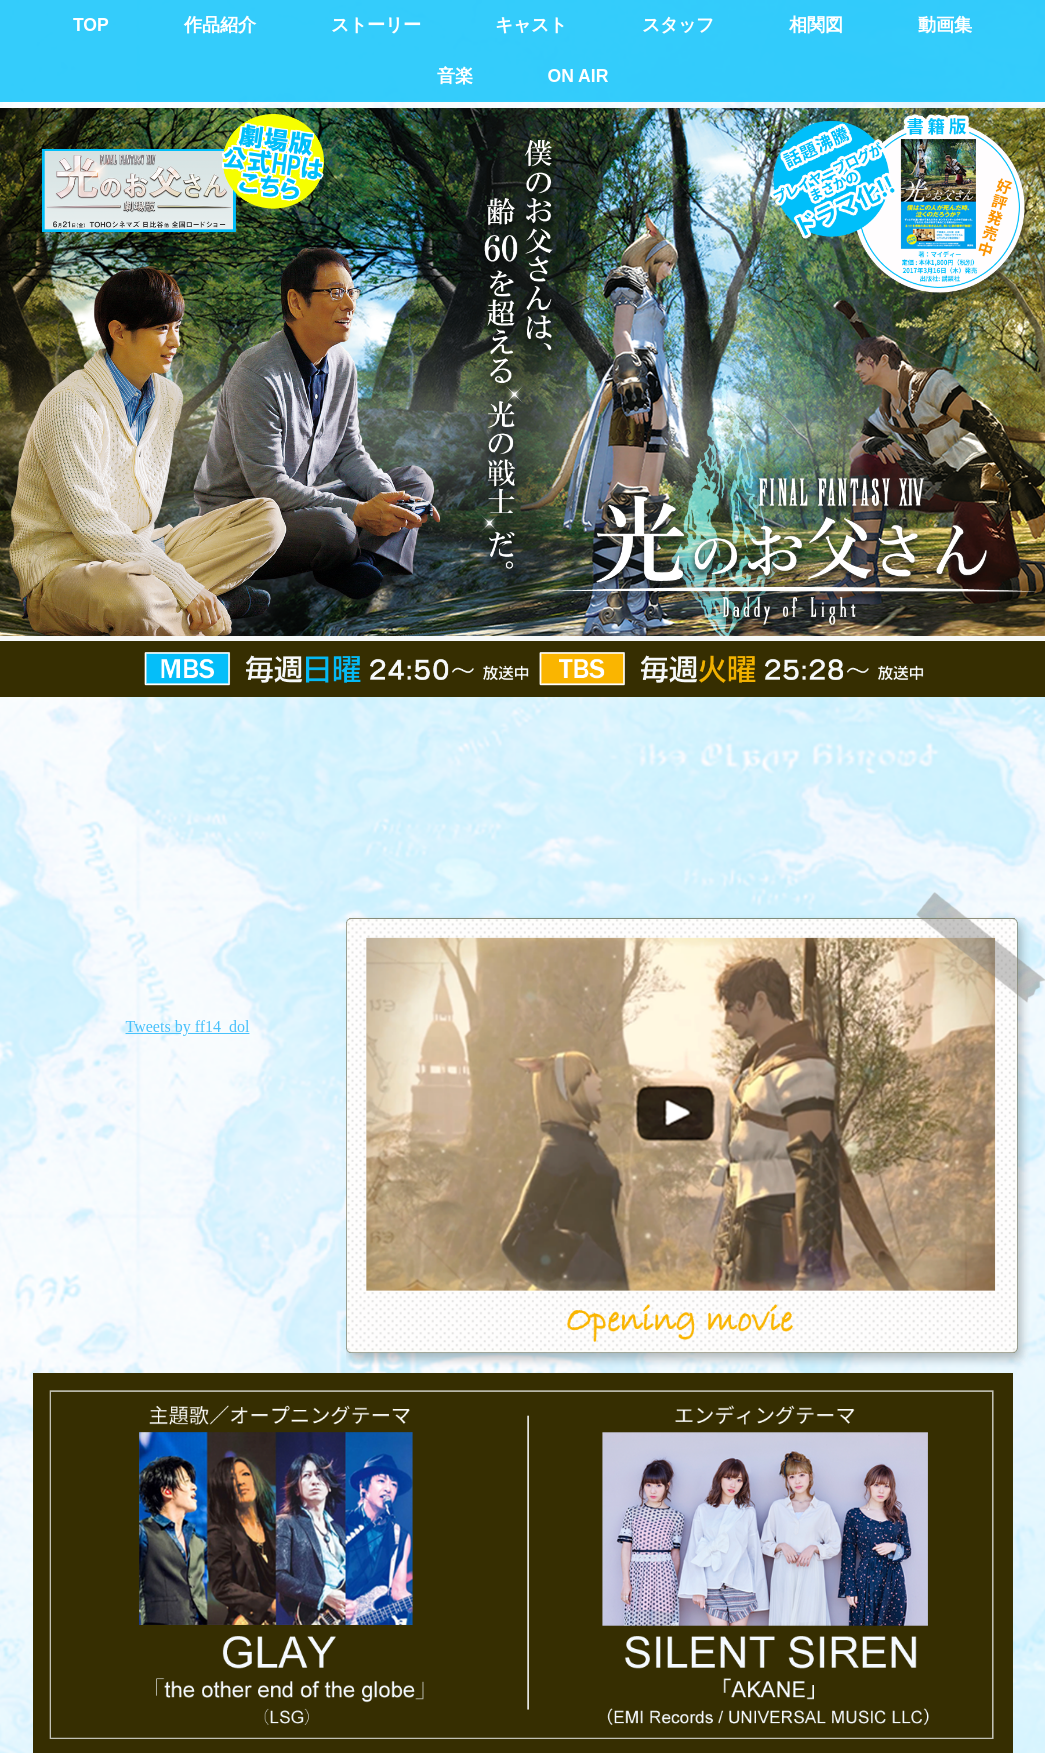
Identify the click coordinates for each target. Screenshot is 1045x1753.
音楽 (455, 76)
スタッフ (678, 25)
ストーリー (376, 25)
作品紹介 (220, 25)
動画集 (945, 25)
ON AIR (577, 76)
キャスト (531, 25)
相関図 (816, 25)
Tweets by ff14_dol (188, 1026)
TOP (91, 25)
